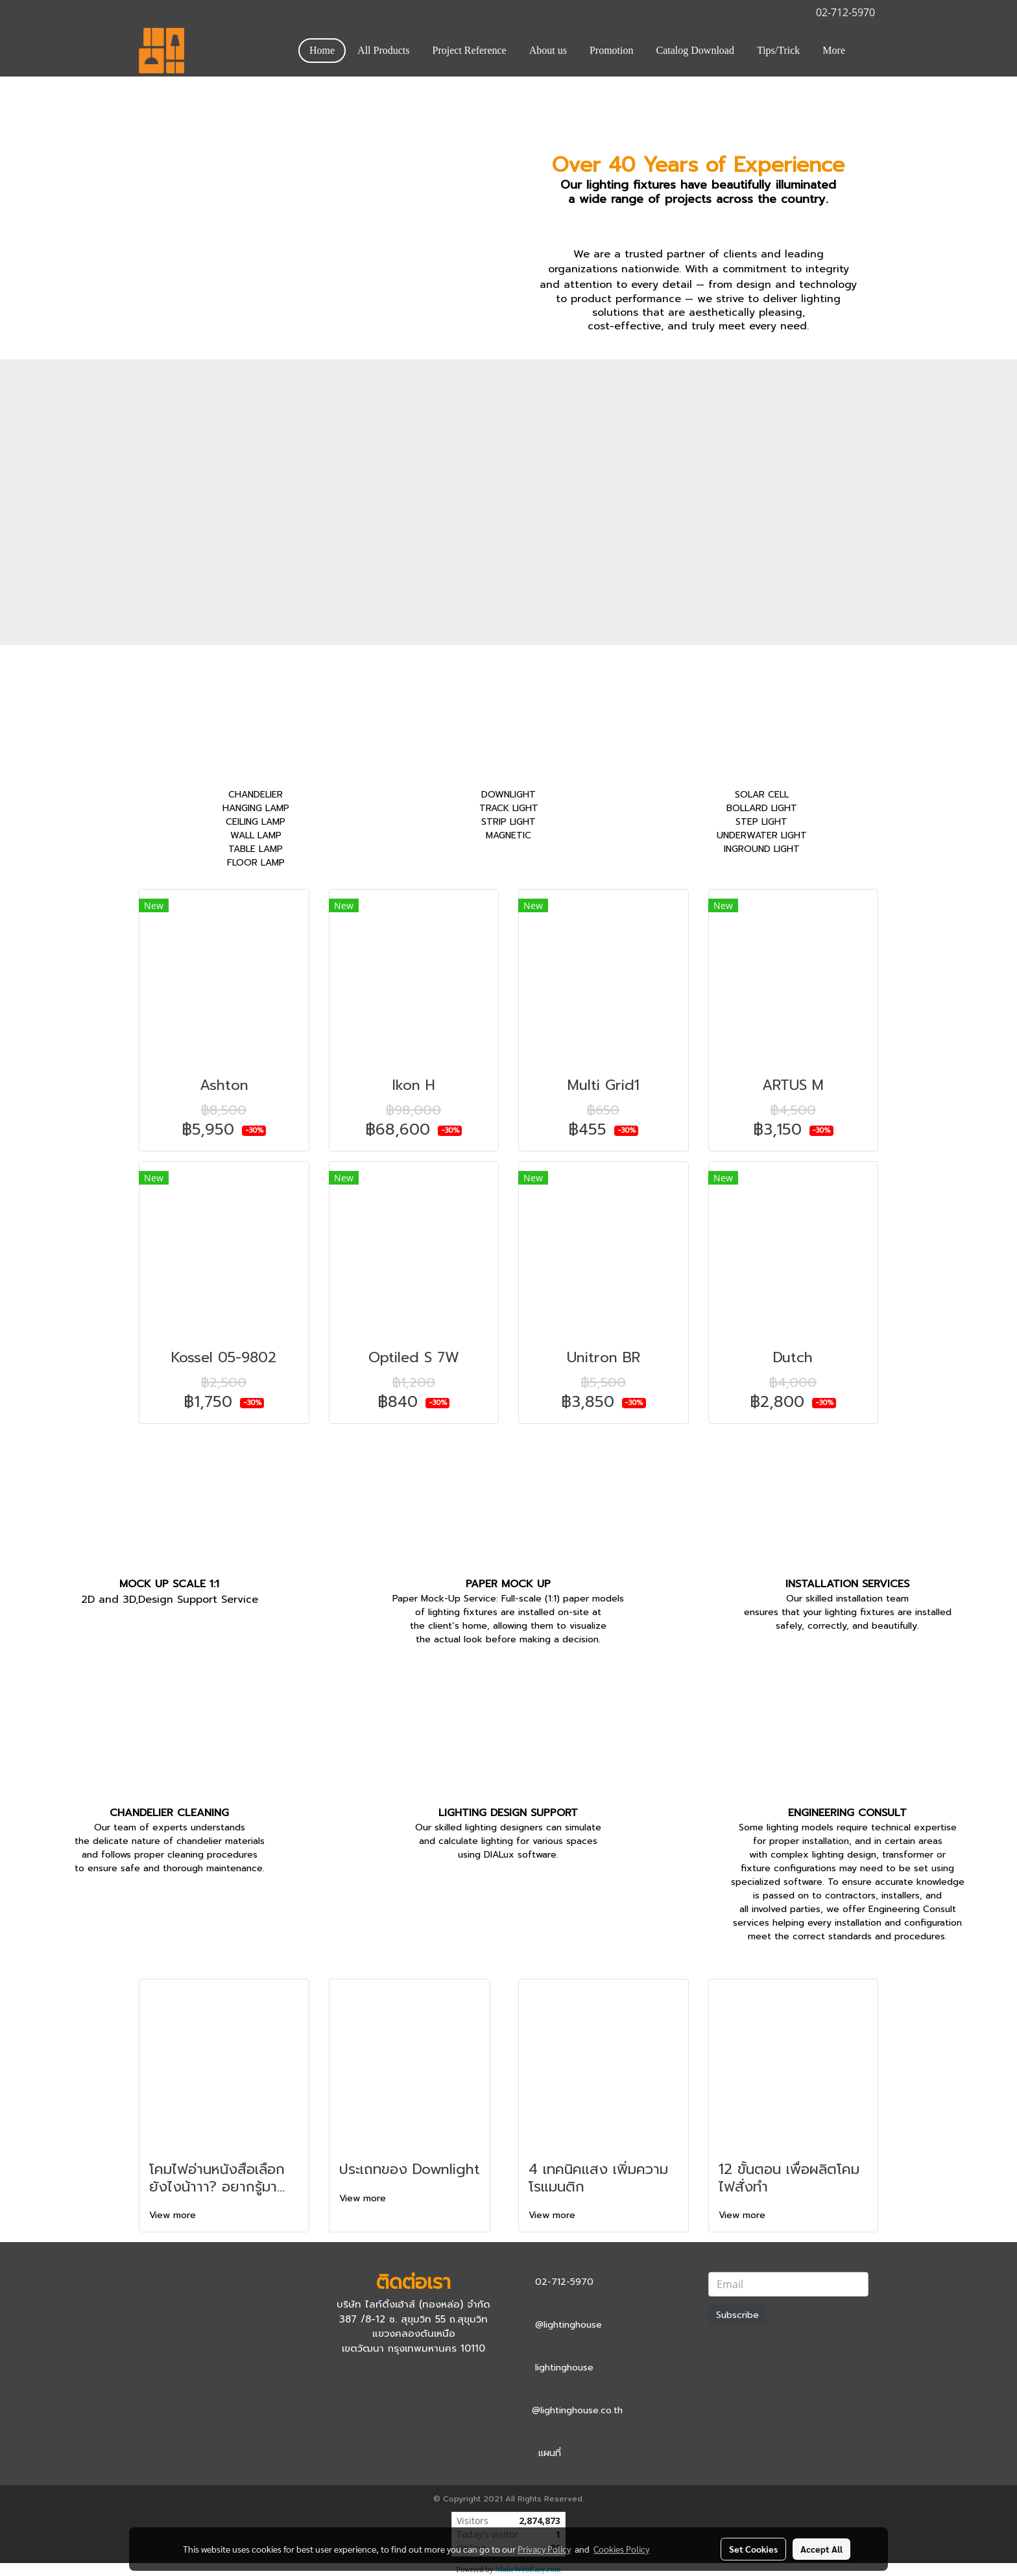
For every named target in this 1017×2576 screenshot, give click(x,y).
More (833, 50)
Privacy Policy (544, 2549)
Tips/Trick (778, 50)
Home (322, 50)
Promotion (612, 50)
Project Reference (470, 50)
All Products (383, 50)
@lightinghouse (568, 2325)
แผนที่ (549, 2453)
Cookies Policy (621, 2549)
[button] (868, 50)
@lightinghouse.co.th (577, 2410)
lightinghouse (564, 2367)
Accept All (821, 2549)
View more (174, 2215)
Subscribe (737, 2315)
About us (548, 50)
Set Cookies (753, 2549)
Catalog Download (695, 50)
